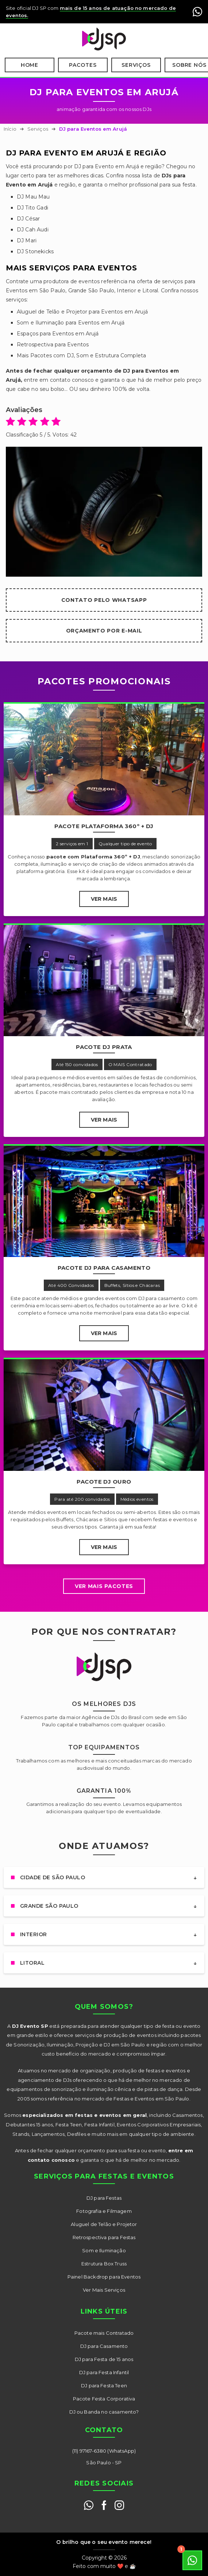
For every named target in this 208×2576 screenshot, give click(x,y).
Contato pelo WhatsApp (104, 600)
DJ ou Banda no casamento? (104, 2412)
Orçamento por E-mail (104, 630)
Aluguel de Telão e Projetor (104, 2224)
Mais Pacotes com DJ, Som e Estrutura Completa (81, 355)
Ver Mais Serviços (104, 2290)
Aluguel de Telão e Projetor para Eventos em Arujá (82, 311)
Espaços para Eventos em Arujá (58, 333)
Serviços (136, 65)
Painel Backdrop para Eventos (104, 2277)
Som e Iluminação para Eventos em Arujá (70, 322)
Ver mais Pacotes (104, 1586)
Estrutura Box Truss (104, 2264)
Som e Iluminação (104, 2250)
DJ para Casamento (104, 2346)
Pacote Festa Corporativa (104, 2399)
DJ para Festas (104, 2198)
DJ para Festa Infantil (104, 2372)
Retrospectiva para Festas (104, 2237)
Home (30, 65)
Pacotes (83, 65)
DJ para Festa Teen (104, 2385)
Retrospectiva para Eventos (53, 344)
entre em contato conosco (59, 380)
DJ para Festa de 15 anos (104, 2359)
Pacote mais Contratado (104, 2333)
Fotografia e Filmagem (103, 2211)
